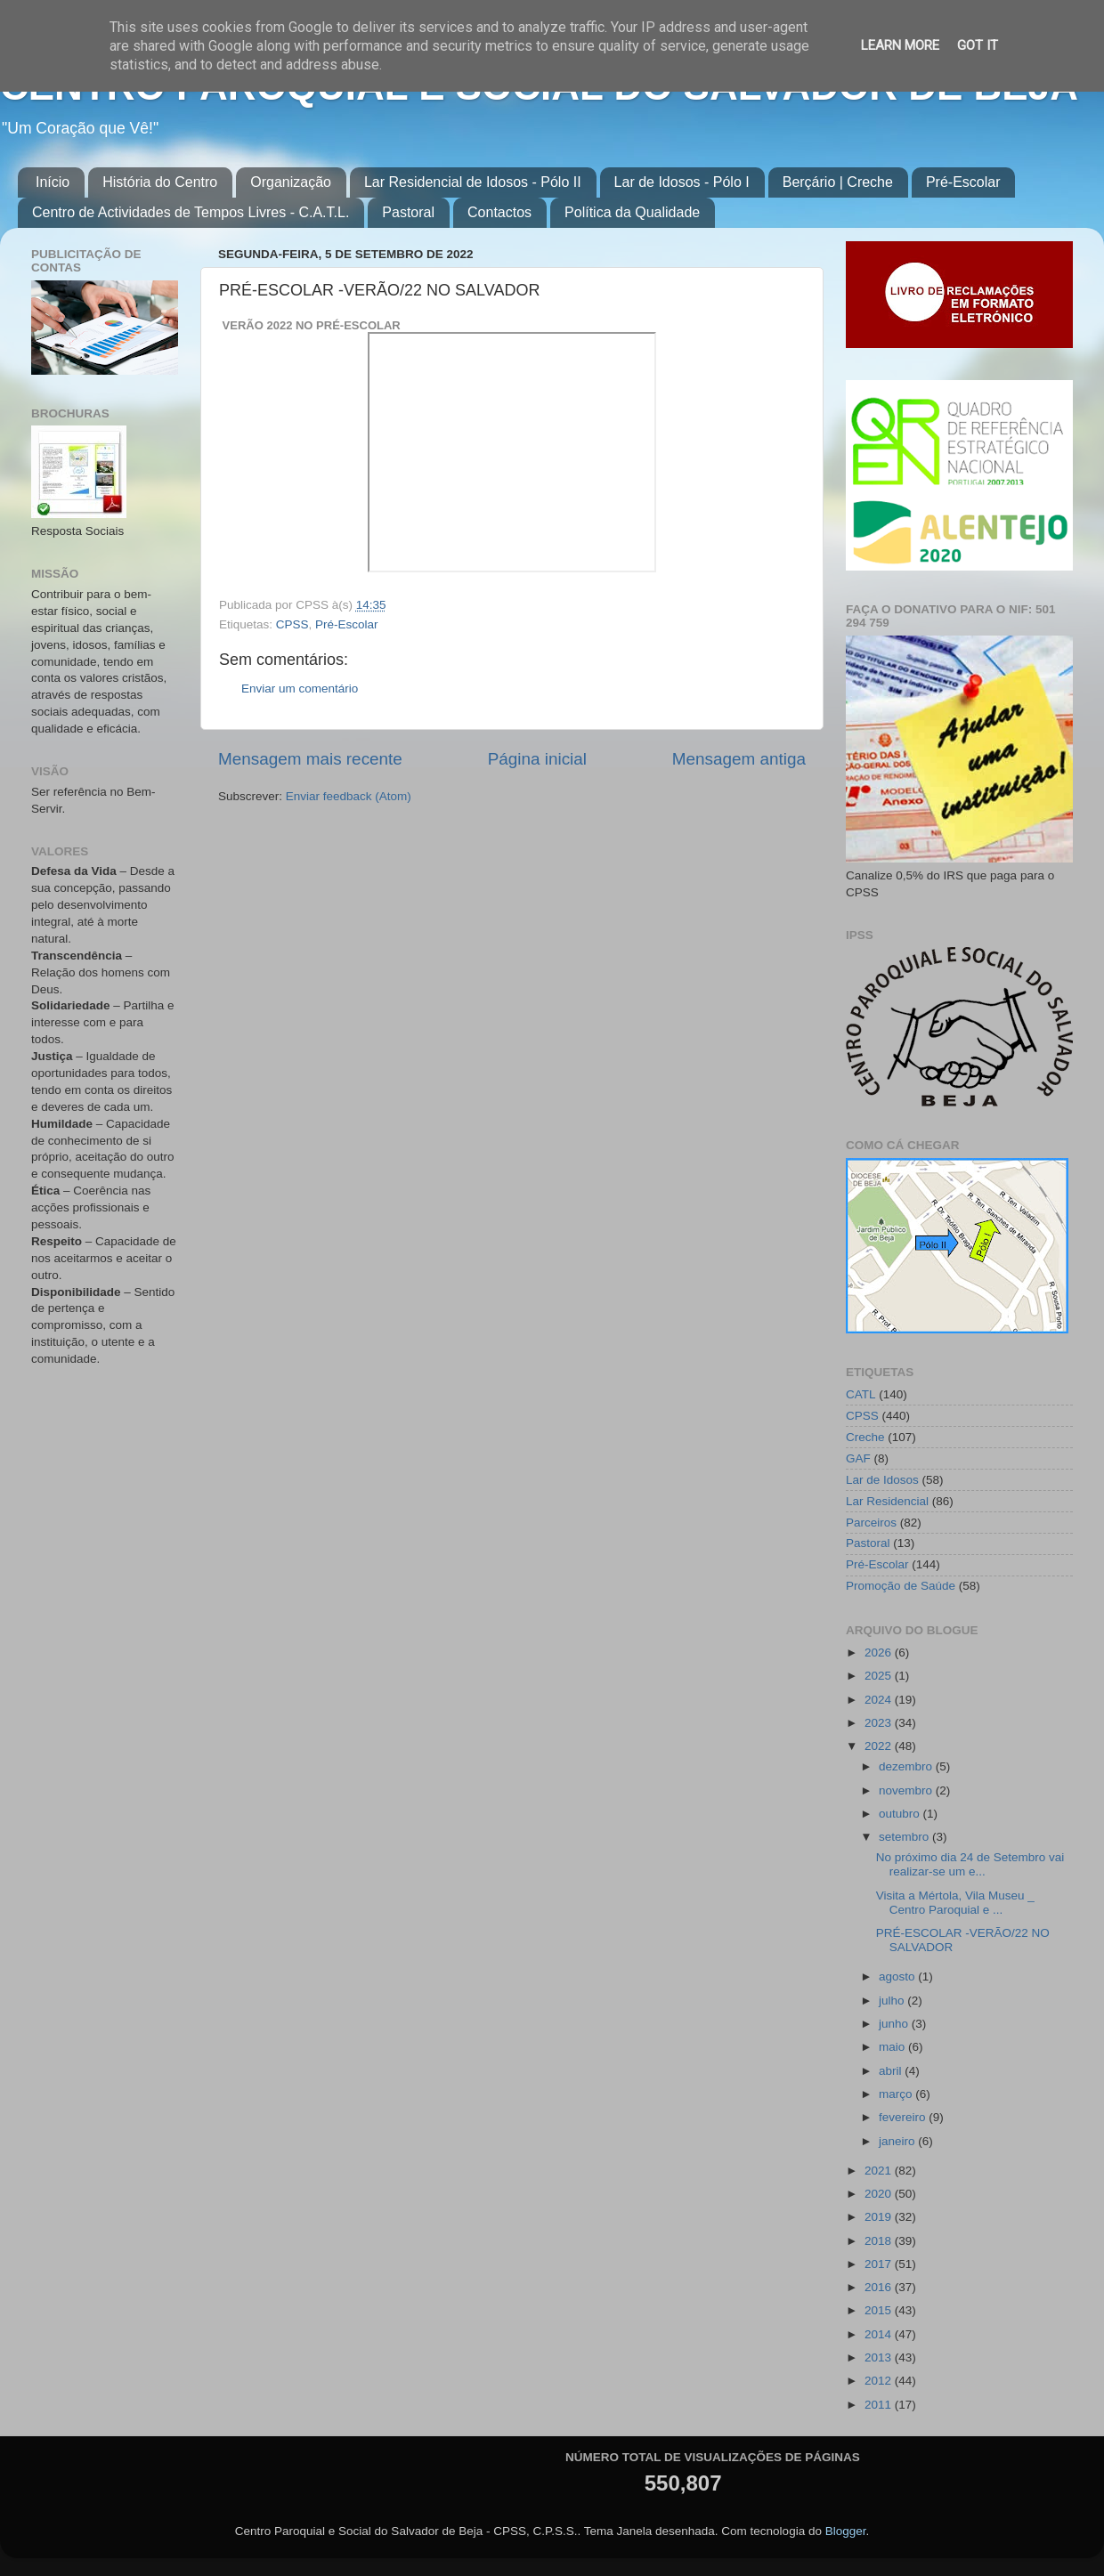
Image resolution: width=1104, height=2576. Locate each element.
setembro (905, 1836)
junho (895, 2023)
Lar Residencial (887, 1501)
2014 (880, 2334)
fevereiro (904, 2117)
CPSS (292, 624)
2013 (880, 2357)
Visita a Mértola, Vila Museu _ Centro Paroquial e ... (955, 1902)
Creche (865, 1437)
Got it (977, 45)
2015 (880, 2310)
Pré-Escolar (963, 182)
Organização (290, 182)
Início (52, 182)
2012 (880, 2380)
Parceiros (871, 1522)
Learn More (900, 45)
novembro (907, 1790)
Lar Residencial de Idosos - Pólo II (472, 182)
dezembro (907, 1766)
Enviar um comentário (299, 688)
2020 (880, 2193)
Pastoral (408, 212)
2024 (880, 1699)
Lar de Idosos (882, 1479)
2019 (880, 2217)
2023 (880, 1722)
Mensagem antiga (739, 758)
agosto (898, 1976)
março (897, 2094)
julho (893, 2000)
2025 (880, 1675)
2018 (880, 2241)
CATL (861, 1394)
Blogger (845, 2531)
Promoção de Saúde (900, 1585)
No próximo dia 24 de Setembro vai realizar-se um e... (970, 1864)
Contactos (499, 212)
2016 (880, 2287)
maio (893, 2047)
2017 (880, 2264)
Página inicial (537, 758)
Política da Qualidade (632, 212)
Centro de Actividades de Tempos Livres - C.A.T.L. (190, 212)
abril (892, 2071)
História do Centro (159, 182)
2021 (880, 2170)
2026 (880, 1652)
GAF (858, 1458)
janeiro (898, 2141)
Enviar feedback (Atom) (348, 796)
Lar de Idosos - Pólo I (682, 182)
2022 (880, 1746)
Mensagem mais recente (310, 758)
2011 (880, 2404)
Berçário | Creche (838, 182)
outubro (901, 1813)
